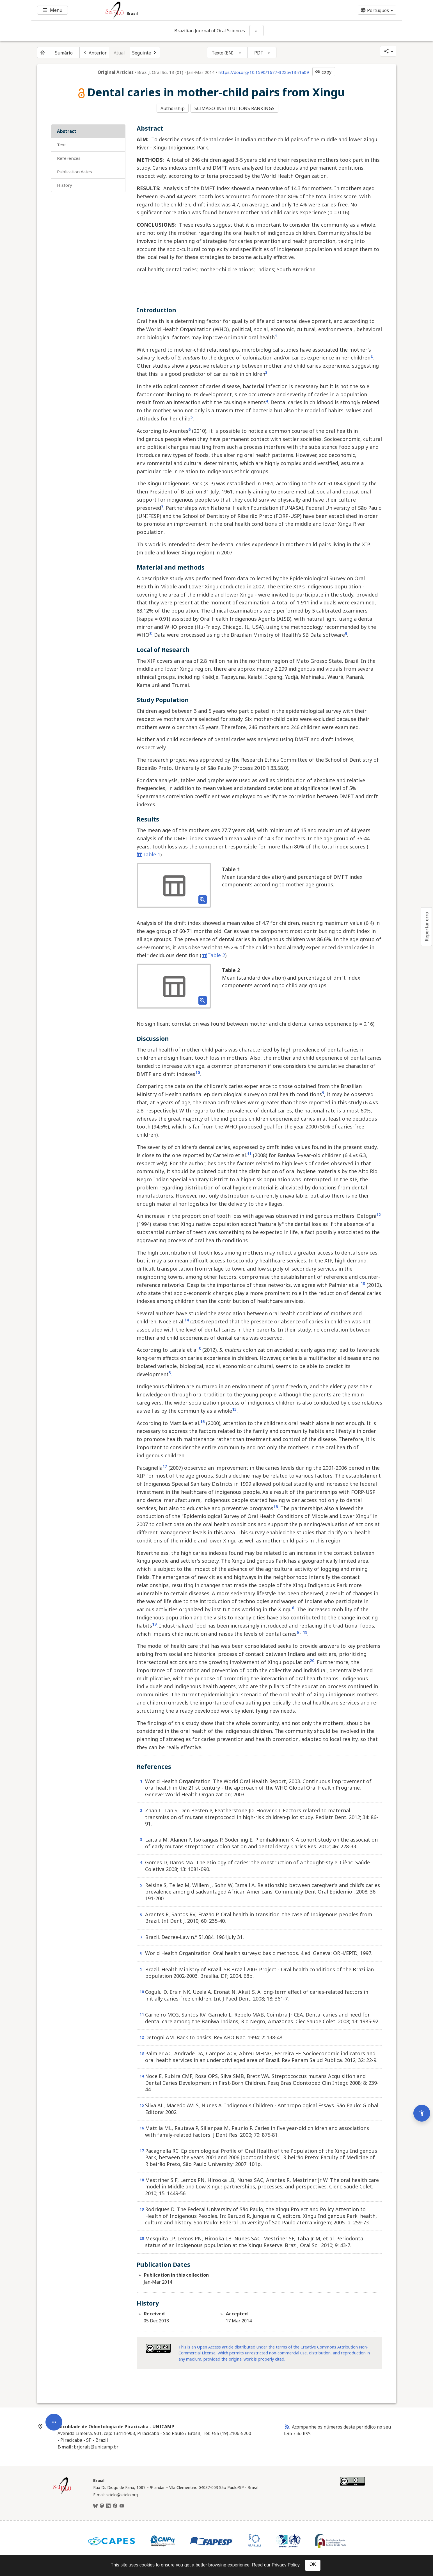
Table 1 (148, 853)
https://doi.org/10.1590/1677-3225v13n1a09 (263, 72)
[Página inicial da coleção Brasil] (62, 2492)
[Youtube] (122, 2505)
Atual (119, 53)
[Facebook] (115, 2505)
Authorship (173, 108)
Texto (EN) (223, 53)
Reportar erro (426, 926)
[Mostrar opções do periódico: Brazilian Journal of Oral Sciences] (256, 30)
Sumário (64, 53)
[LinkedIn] (108, 2505)
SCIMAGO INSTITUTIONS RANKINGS (235, 108)
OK (313, 2564)
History (64, 183)
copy (323, 72)
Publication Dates (74, 170)
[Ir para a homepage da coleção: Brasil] (186, 10)
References (69, 157)
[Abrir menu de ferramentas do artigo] (53, 2361)
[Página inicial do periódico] (42, 52)
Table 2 (213, 954)
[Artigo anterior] (94, 52)
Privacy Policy (285, 2565)
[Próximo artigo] (145, 52)
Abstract (66, 130)
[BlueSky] (95, 2505)
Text (61, 143)
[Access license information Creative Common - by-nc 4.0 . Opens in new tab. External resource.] (158, 2347)
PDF (258, 53)
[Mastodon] (102, 2505)
